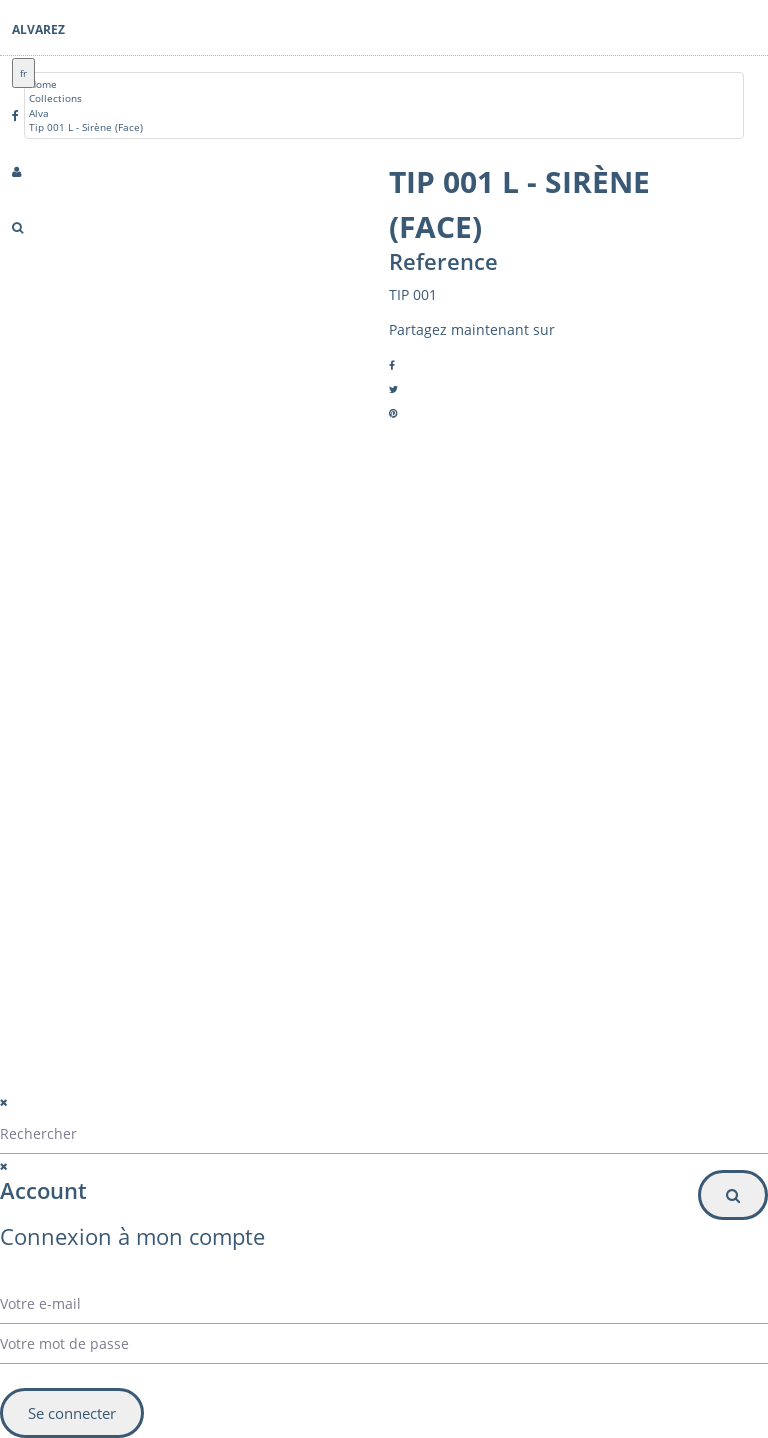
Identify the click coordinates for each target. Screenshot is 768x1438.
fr (23, 73)
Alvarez (38, 29)
